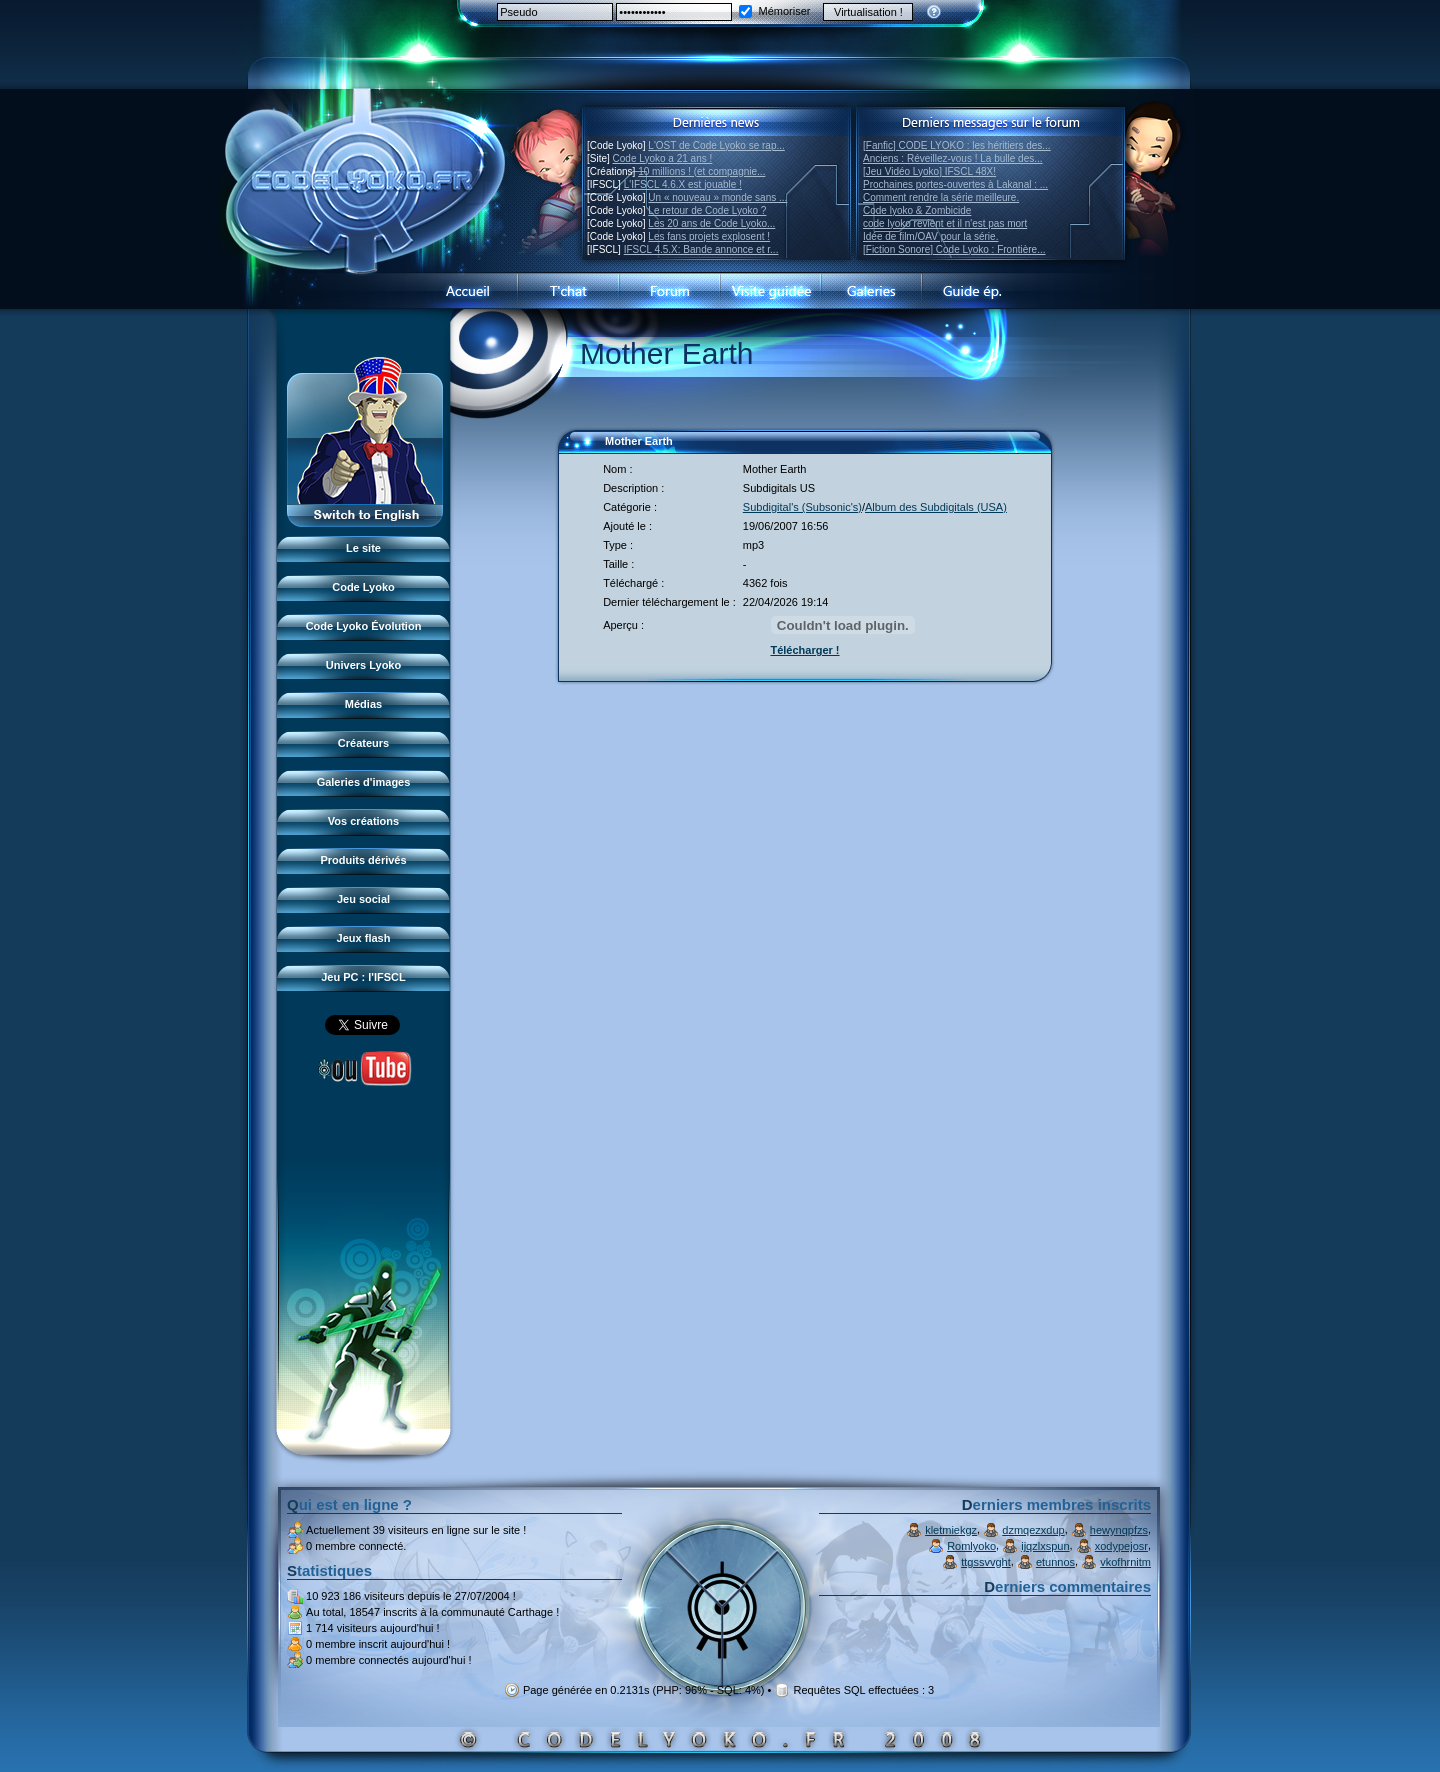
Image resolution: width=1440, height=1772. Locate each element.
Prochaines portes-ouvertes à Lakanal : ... (955, 184)
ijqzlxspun (1045, 1546)
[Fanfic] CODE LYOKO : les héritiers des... (957, 145)
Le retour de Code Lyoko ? (707, 210)
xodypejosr (1121, 1546)
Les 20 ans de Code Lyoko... (711, 223)
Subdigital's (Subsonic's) (802, 507)
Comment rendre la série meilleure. (941, 197)
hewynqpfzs (1119, 1530)
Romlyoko (971, 1546)
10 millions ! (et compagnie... (701, 171)
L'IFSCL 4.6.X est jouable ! (683, 184)
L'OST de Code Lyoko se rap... (716, 145)
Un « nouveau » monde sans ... (717, 197)
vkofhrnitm (1125, 1562)
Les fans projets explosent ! (709, 236)
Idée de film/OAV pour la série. (930, 236)
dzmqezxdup (1033, 1530)
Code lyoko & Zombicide (917, 210)
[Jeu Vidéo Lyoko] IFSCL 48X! (929, 171)
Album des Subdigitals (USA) (936, 507)
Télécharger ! (804, 650)
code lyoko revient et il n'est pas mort (945, 223)
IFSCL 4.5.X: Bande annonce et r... (701, 249)
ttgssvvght (986, 1562)
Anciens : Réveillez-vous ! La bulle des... (953, 158)
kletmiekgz (951, 1530)
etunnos (1055, 1562)
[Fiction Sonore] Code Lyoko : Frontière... (954, 249)
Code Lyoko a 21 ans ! (663, 158)
